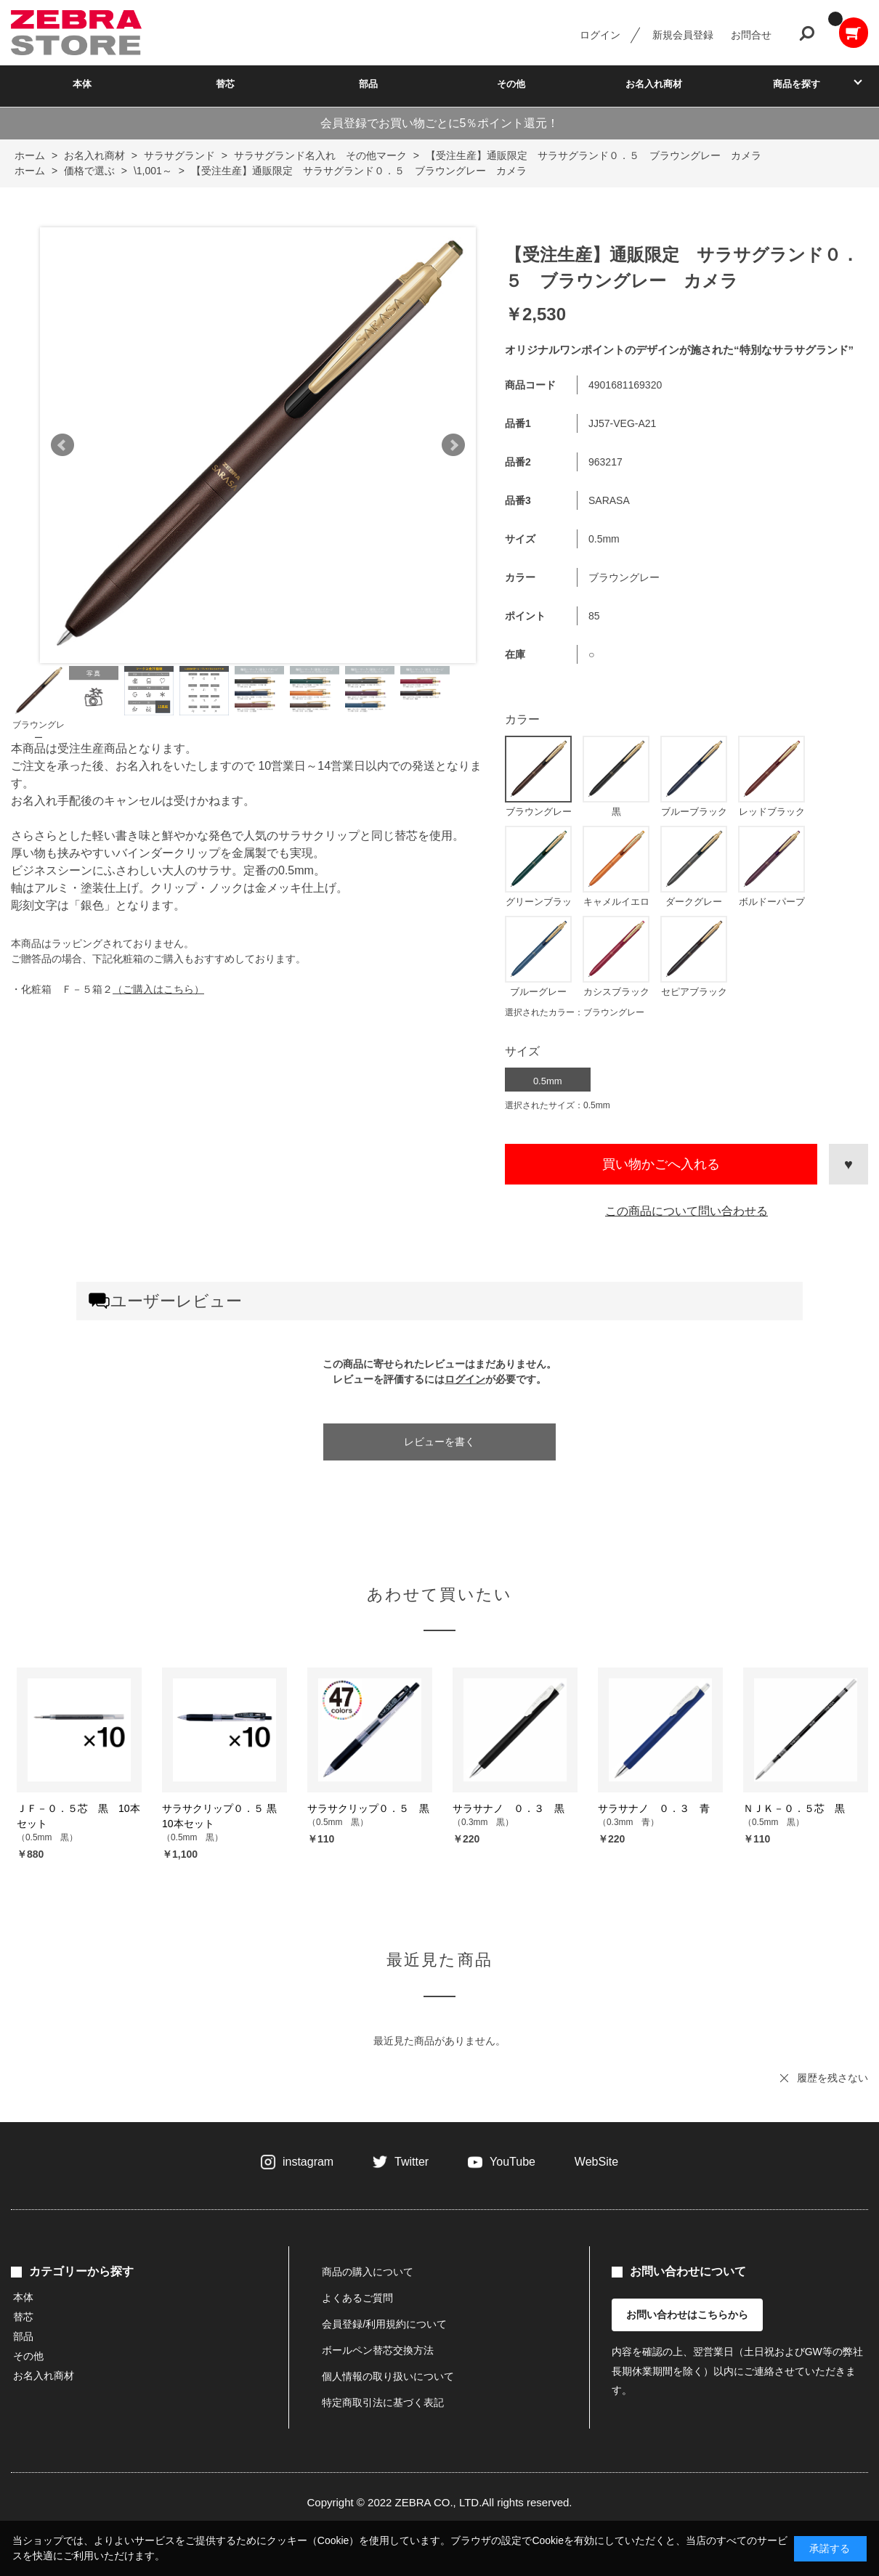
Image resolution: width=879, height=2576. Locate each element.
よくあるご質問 (357, 2298)
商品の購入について (367, 2272)
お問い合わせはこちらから (687, 2314)
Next (453, 445)
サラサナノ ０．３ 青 (654, 1808)
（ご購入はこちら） (158, 989)
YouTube (512, 2162)
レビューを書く (439, 1441)
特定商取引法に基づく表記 (383, 2402)
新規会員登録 (682, 35)
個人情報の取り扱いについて (388, 2376)
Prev (62, 445)
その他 (511, 83)
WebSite (596, 2162)
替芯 (225, 83)
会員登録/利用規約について (384, 2324)
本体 (82, 83)
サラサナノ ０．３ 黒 (508, 1808)
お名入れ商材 (653, 83)
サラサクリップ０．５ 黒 (368, 1808)
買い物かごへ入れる (661, 1164)
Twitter (411, 2162)
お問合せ (751, 35)
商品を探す (796, 83)
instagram (308, 2162)
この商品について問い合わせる (686, 1211)
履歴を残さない (832, 2078)
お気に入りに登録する (848, 1164)
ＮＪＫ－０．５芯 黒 (794, 1808)
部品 (368, 83)
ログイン (600, 35)
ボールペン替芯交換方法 (378, 2350)
